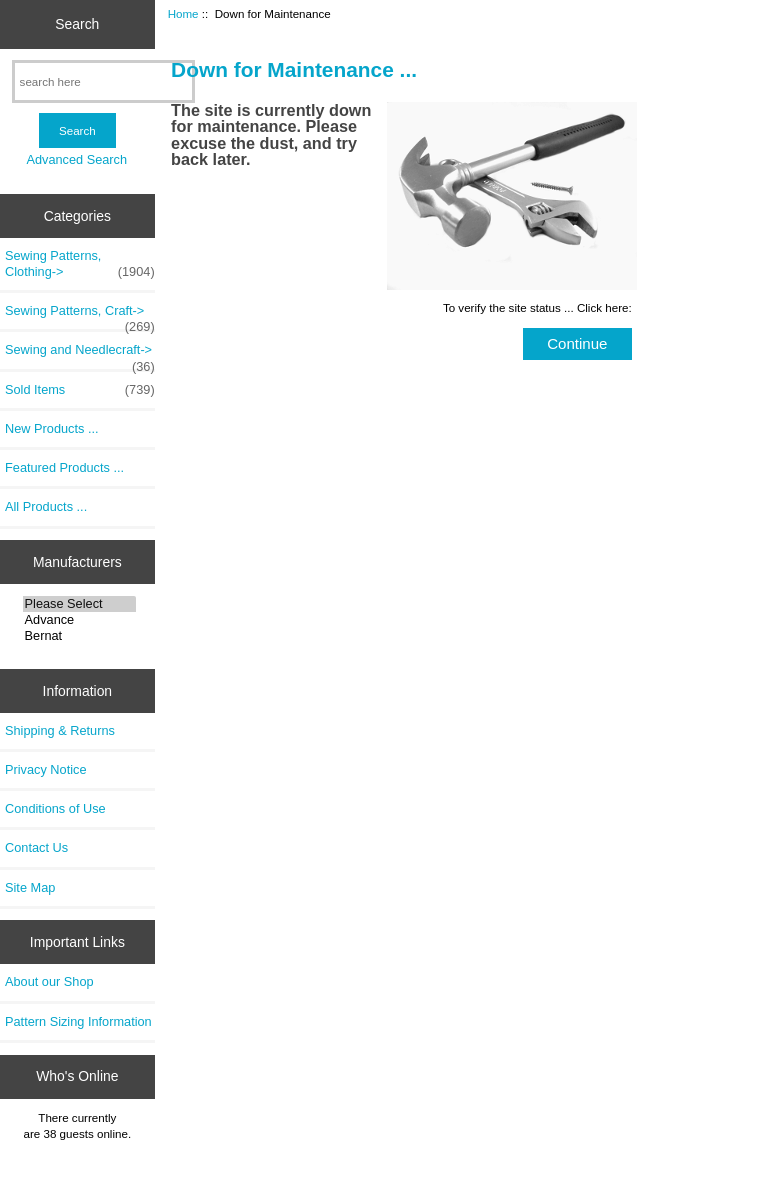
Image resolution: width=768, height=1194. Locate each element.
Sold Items (80, 390)
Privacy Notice (45, 769)
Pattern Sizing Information (78, 1021)
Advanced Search (76, 159)
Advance (79, 620)
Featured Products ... (64, 467)
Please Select (79, 604)
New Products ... (52, 428)
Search (77, 24)
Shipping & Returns (60, 730)
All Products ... (46, 506)
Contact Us (36, 847)
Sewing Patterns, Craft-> (80, 316)
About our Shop (49, 981)
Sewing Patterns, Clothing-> (80, 264)
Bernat (79, 636)
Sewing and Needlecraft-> (80, 355)
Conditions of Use (55, 808)
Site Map (30, 887)
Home (183, 13)
